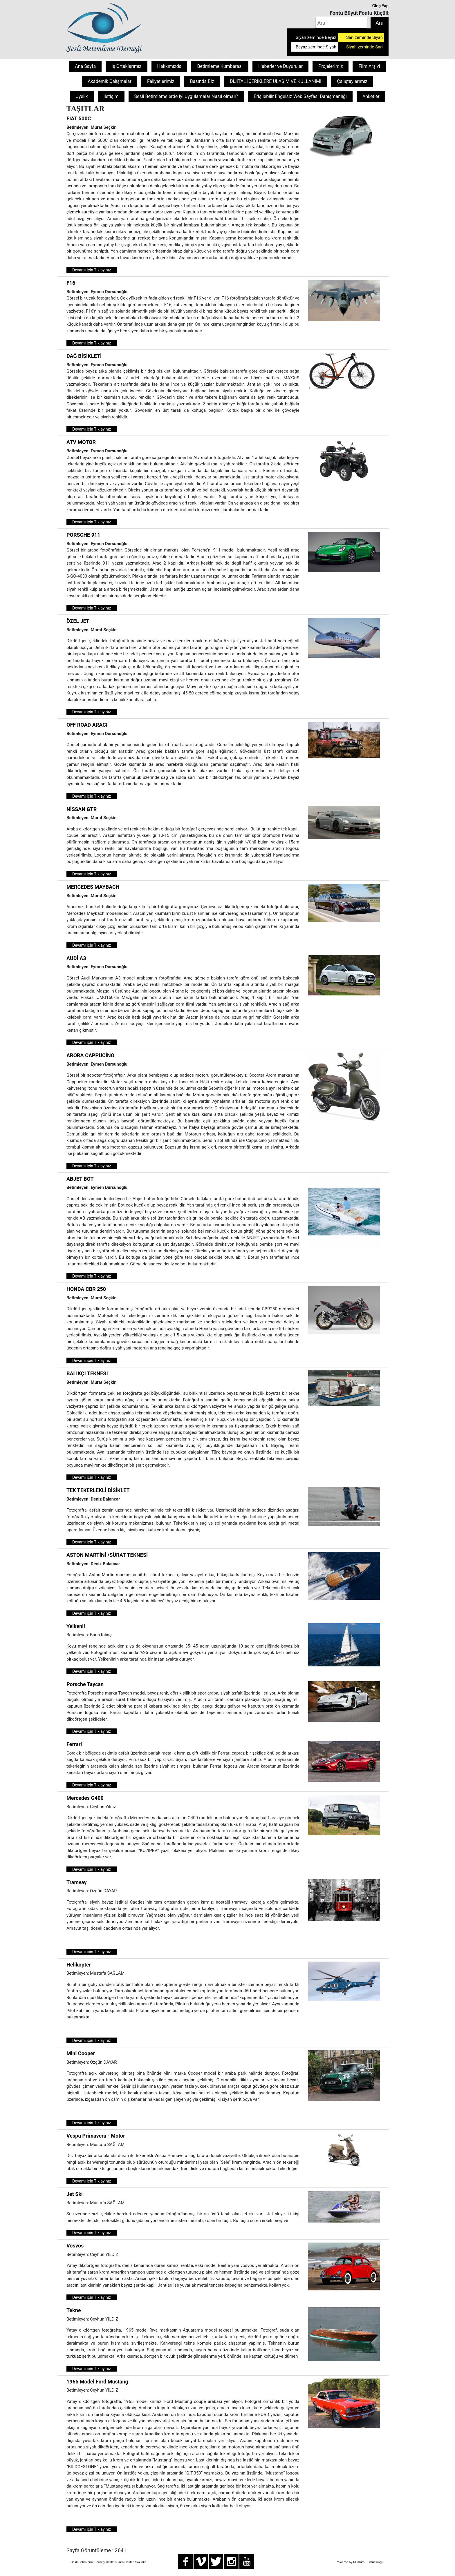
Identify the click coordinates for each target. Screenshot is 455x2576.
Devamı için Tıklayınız (91, 270)
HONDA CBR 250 (86, 1289)
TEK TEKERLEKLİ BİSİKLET (98, 1490)
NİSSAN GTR (81, 809)
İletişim (111, 96)
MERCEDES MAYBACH (93, 887)
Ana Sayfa (85, 66)
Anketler (371, 96)
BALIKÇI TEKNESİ (87, 1373)
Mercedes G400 (85, 1798)
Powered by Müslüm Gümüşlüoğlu (360, 2562)
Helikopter (78, 1965)
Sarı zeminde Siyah (364, 37)
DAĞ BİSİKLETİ (84, 356)
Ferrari (74, 1744)
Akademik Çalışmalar (109, 81)
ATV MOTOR (81, 442)
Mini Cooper (80, 2053)
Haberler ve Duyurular (280, 66)
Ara (379, 23)
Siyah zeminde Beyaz (316, 37)
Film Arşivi (369, 66)
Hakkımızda (169, 66)
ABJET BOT (80, 1179)
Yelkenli (75, 1626)
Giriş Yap (380, 5)
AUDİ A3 (76, 958)
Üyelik (81, 96)
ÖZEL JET (77, 621)
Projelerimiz (330, 66)
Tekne (73, 2310)
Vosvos (75, 2246)
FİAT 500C (78, 118)
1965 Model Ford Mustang (97, 2382)
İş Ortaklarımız (126, 66)
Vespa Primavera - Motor (95, 2136)
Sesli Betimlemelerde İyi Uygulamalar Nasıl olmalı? (186, 96)
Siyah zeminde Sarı (364, 47)
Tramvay (76, 1882)
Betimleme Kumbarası (220, 66)
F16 (70, 283)
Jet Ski (74, 2194)
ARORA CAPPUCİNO (90, 1055)
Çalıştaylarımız (352, 81)
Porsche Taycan (85, 1684)
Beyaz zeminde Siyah (316, 47)
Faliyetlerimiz (160, 81)
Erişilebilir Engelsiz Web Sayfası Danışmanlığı (300, 96)
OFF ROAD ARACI (86, 725)
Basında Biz (202, 81)
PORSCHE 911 (83, 535)
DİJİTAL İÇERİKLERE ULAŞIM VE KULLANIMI (275, 81)
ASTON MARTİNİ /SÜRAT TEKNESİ (107, 1555)
